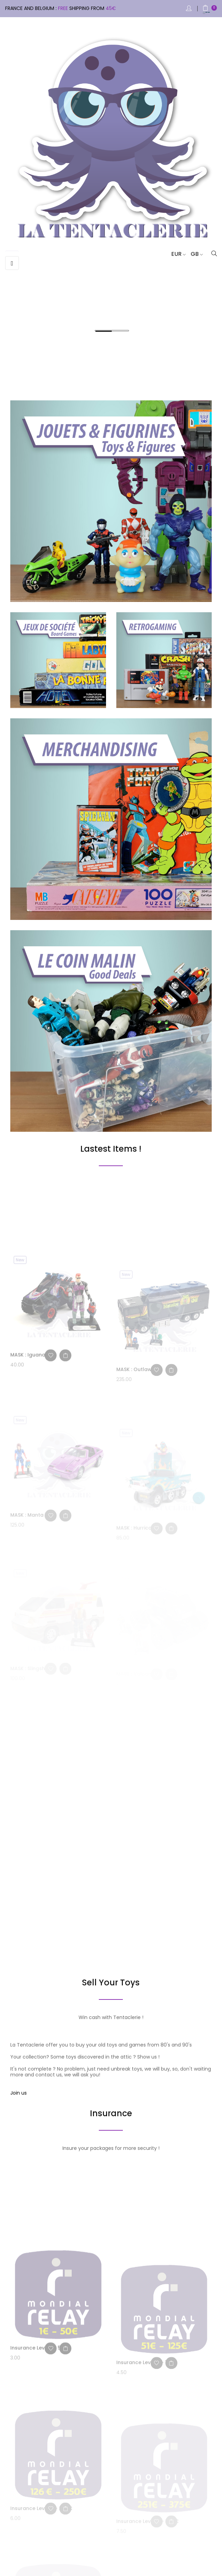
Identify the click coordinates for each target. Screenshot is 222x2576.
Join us (18, 2092)
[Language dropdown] (194, 254)
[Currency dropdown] (176, 254)
